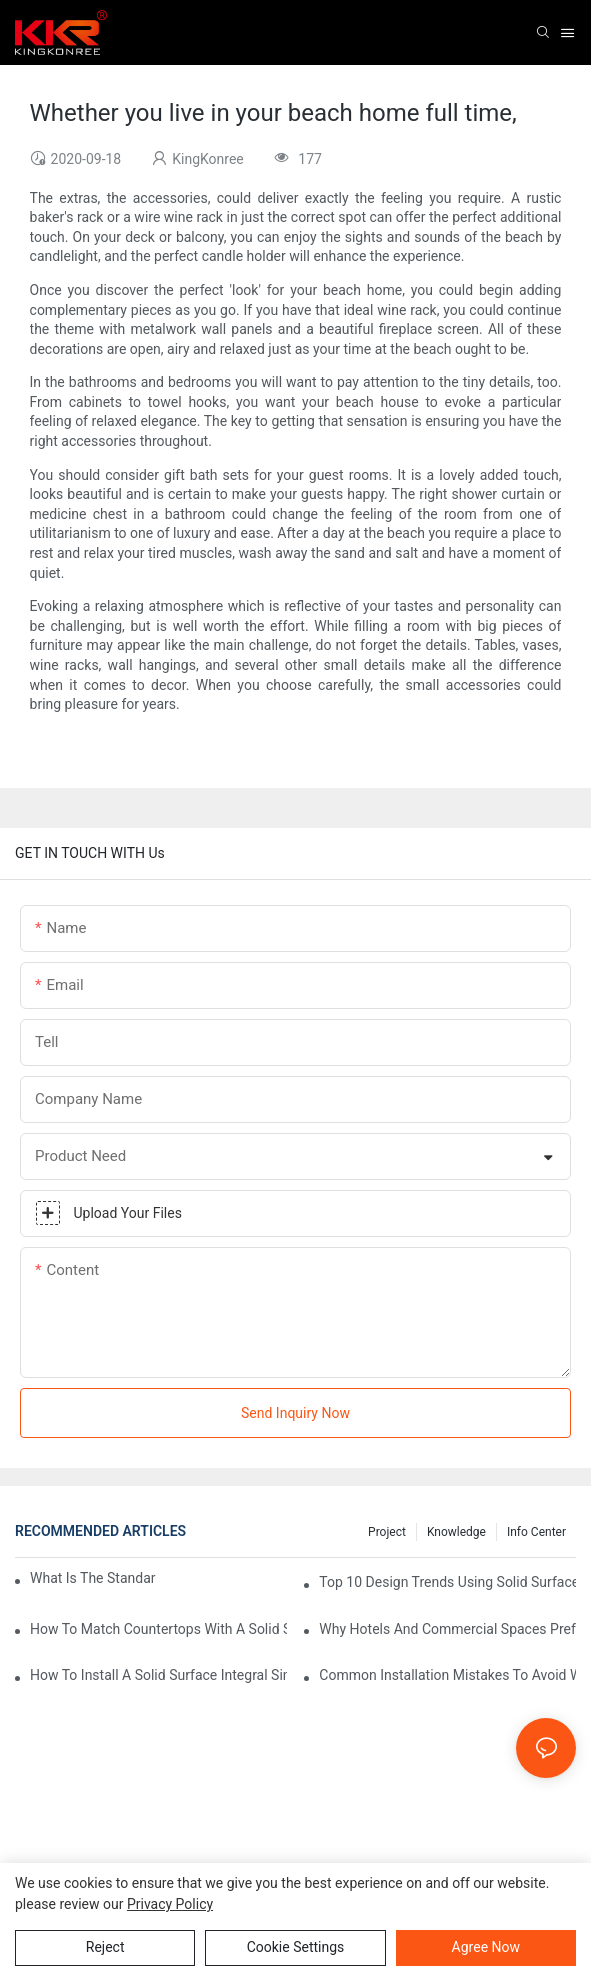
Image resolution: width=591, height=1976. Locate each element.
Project (387, 1532)
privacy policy (170, 1904)
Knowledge (456, 1532)
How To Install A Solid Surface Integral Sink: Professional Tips (158, 1675)
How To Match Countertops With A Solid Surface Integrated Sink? (158, 1629)
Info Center (536, 1532)
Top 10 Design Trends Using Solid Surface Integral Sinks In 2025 (447, 1582)
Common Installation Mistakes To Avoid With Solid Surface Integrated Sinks (447, 1675)
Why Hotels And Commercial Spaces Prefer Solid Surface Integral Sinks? (447, 1629)
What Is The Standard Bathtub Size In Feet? (93, 1578)
